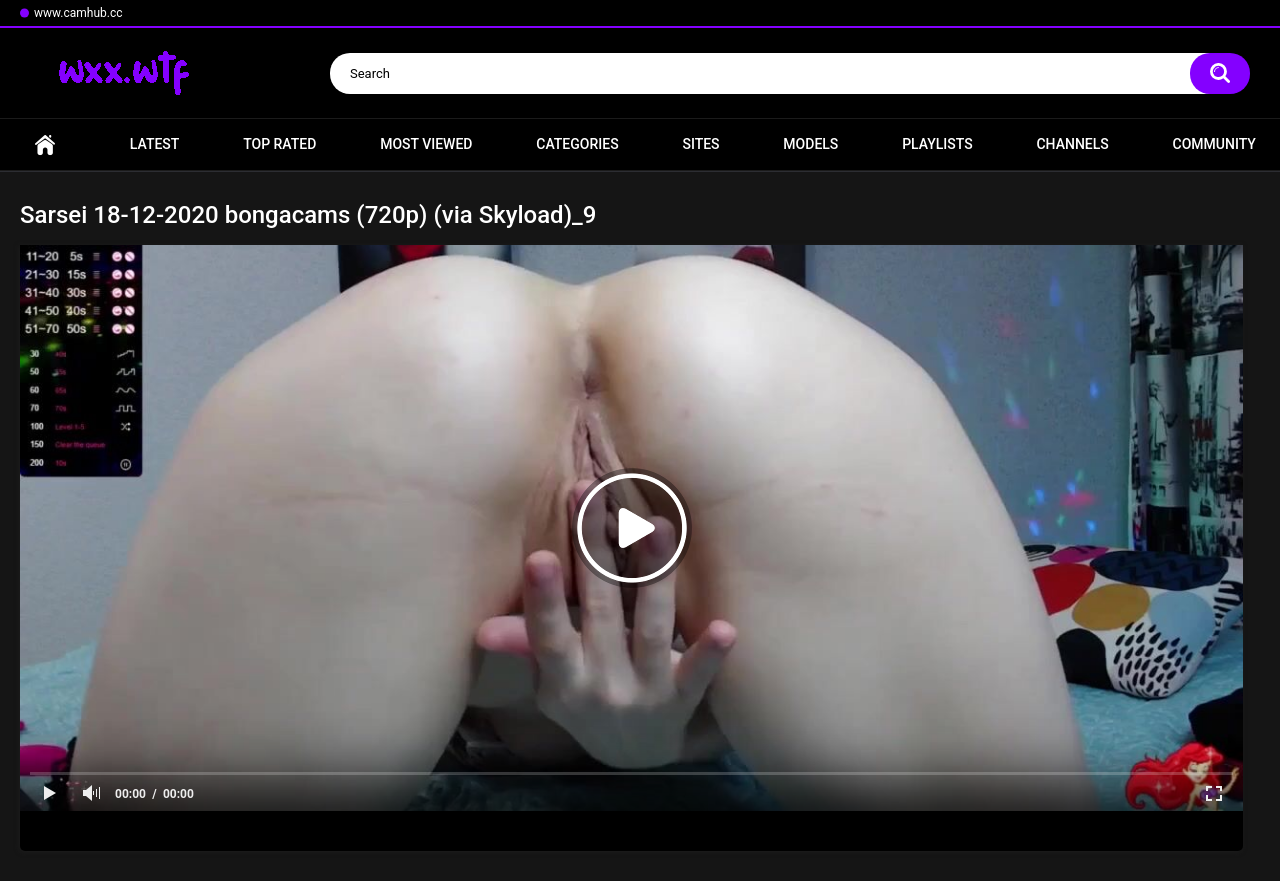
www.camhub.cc (78, 13)
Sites (700, 144)
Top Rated (279, 144)
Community (1214, 144)
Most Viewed (426, 144)
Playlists (937, 144)
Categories (577, 144)
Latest (155, 144)
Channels (1072, 144)
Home (45, 144)
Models (810, 144)
